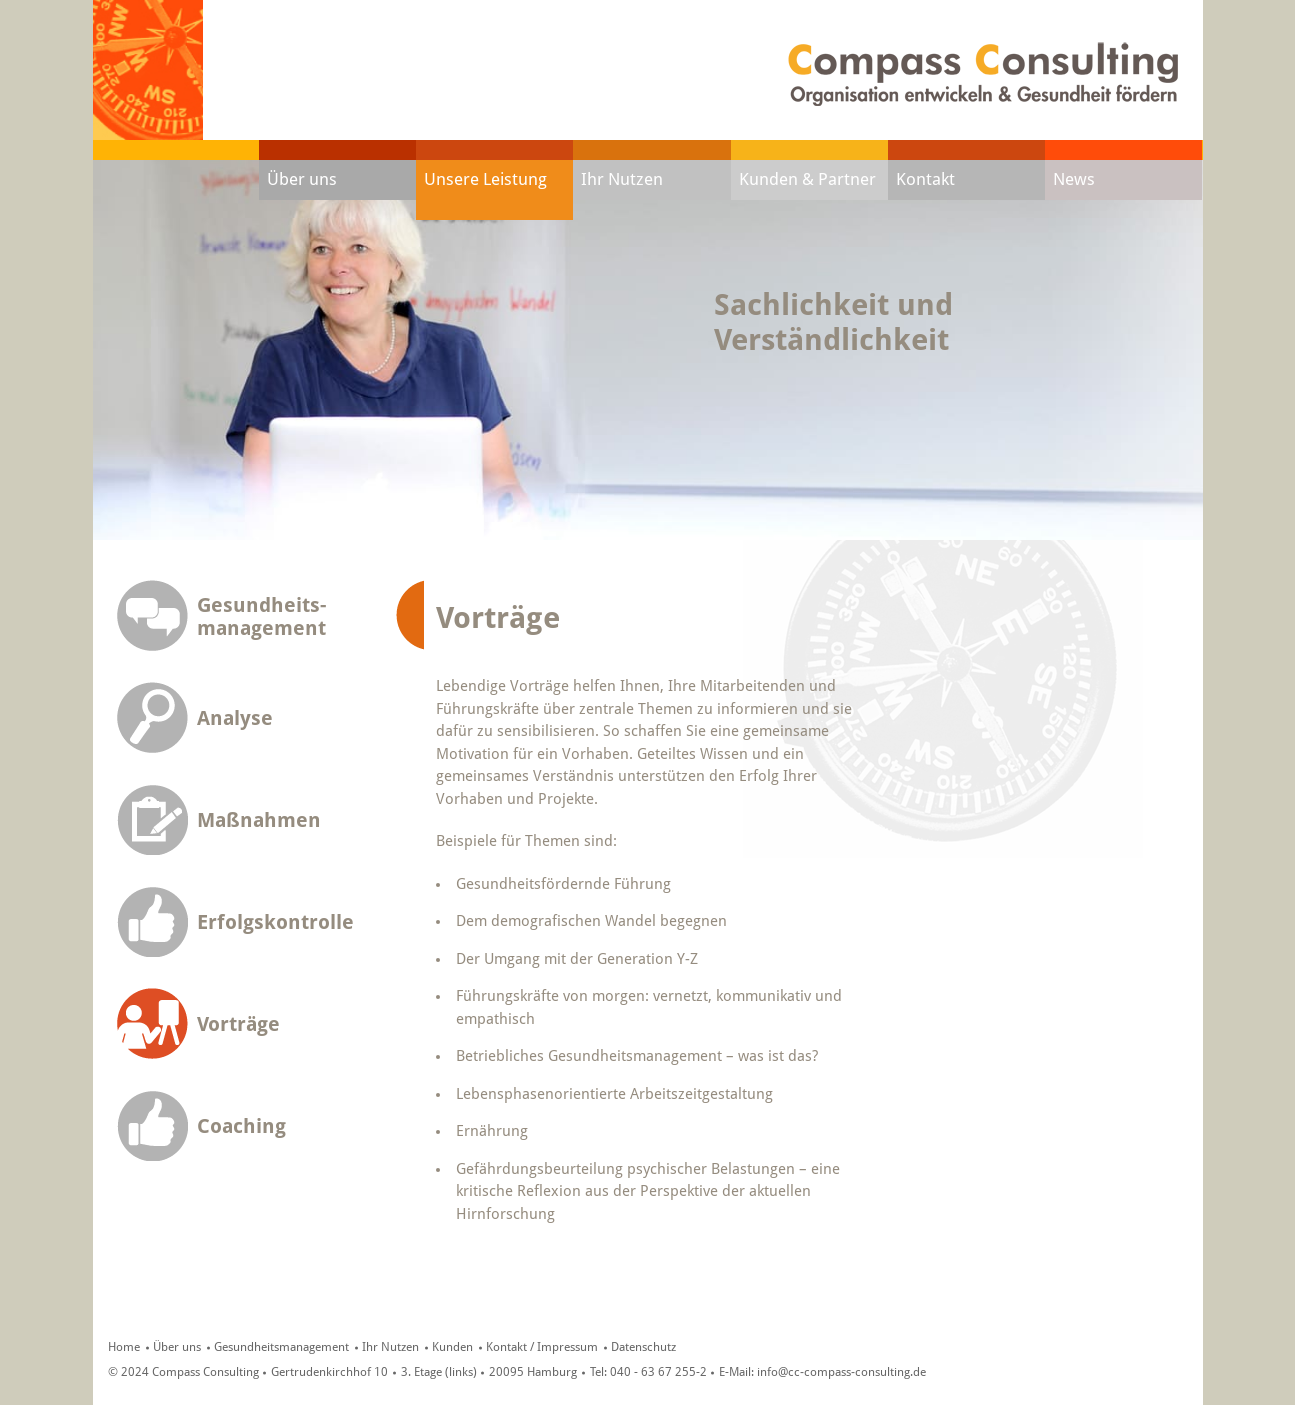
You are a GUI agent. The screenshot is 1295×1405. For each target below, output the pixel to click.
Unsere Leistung (485, 179)
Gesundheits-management (261, 616)
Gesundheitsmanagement (281, 1347)
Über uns (302, 179)
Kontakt (925, 179)
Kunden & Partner (807, 179)
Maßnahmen (259, 820)
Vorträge (238, 1024)
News (1074, 179)
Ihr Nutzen (622, 179)
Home (124, 1347)
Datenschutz (643, 1347)
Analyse (235, 718)
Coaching (241, 1126)
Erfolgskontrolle (275, 922)
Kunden (452, 1347)
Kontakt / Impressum (542, 1347)
